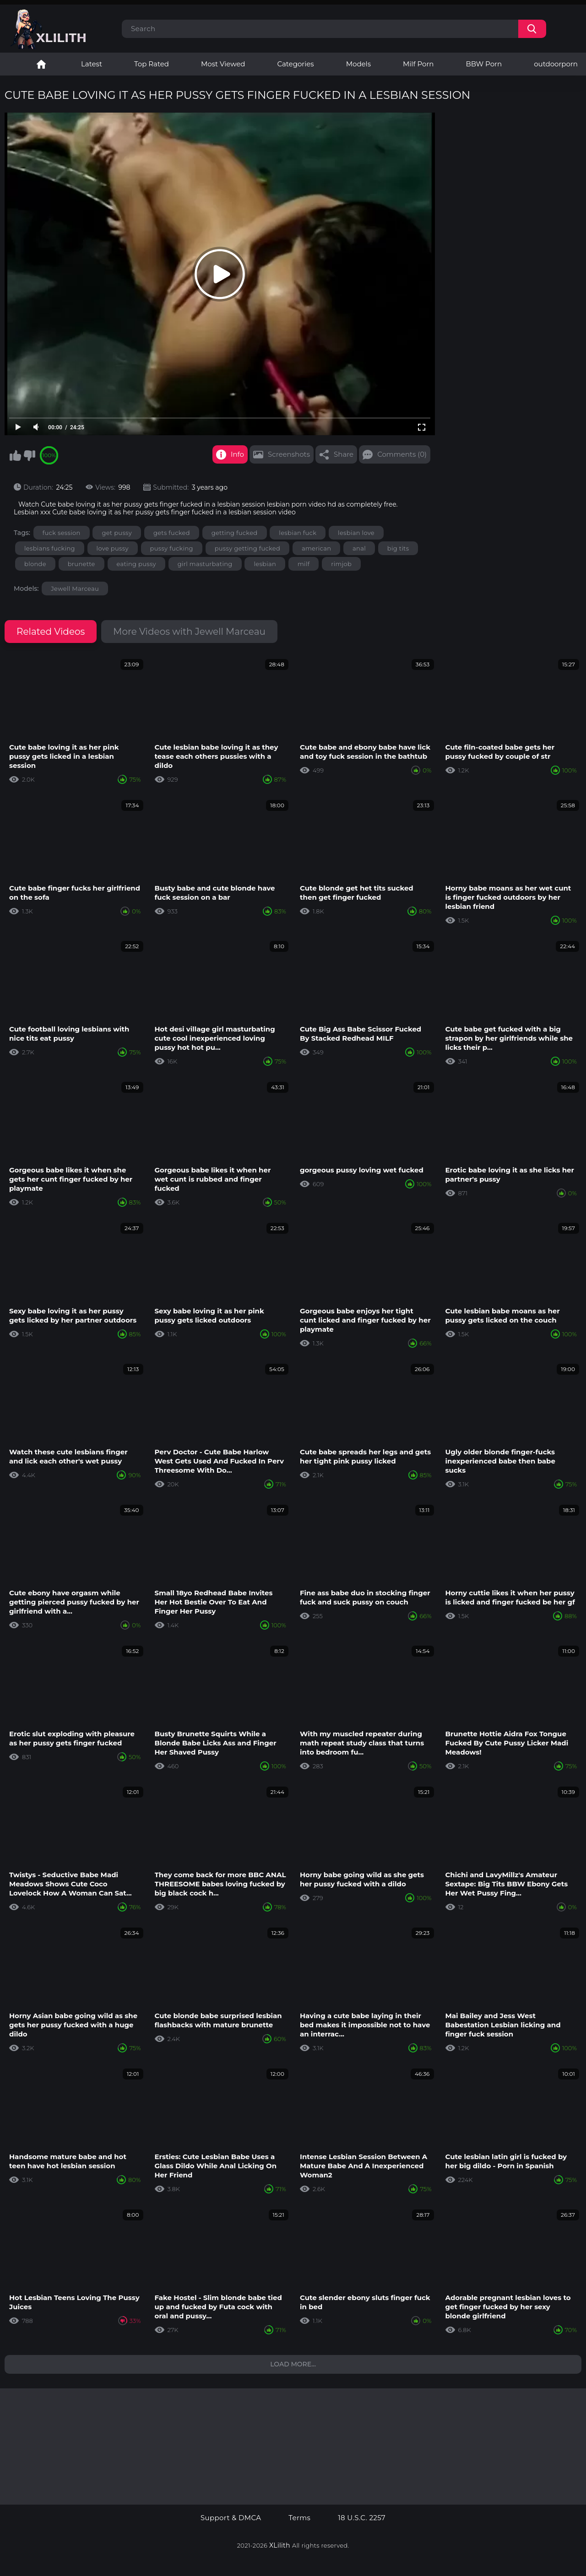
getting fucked (235, 532)
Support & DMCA (231, 2518)
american (316, 548)
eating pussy (136, 563)
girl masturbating (205, 563)
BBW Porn (484, 63)
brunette (81, 563)
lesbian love (356, 532)
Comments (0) (402, 454)
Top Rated (151, 63)
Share (343, 454)
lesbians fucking (49, 548)
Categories (295, 63)
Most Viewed (223, 63)
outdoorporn (556, 63)
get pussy (117, 532)
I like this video (15, 455)
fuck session (62, 532)
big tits (398, 548)
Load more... (293, 2364)
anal (359, 548)
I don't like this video (29, 455)
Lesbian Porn (41, 64)
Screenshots (289, 454)
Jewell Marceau (75, 588)
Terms (299, 2518)
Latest (91, 63)
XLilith (279, 2545)
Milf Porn (418, 63)
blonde (35, 563)
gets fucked (171, 532)
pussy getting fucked (248, 548)
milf (304, 563)
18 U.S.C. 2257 (361, 2518)
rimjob (341, 563)
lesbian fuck (297, 532)
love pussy (113, 548)
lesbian (265, 563)
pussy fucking (171, 548)
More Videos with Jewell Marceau (189, 631)
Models (358, 63)
